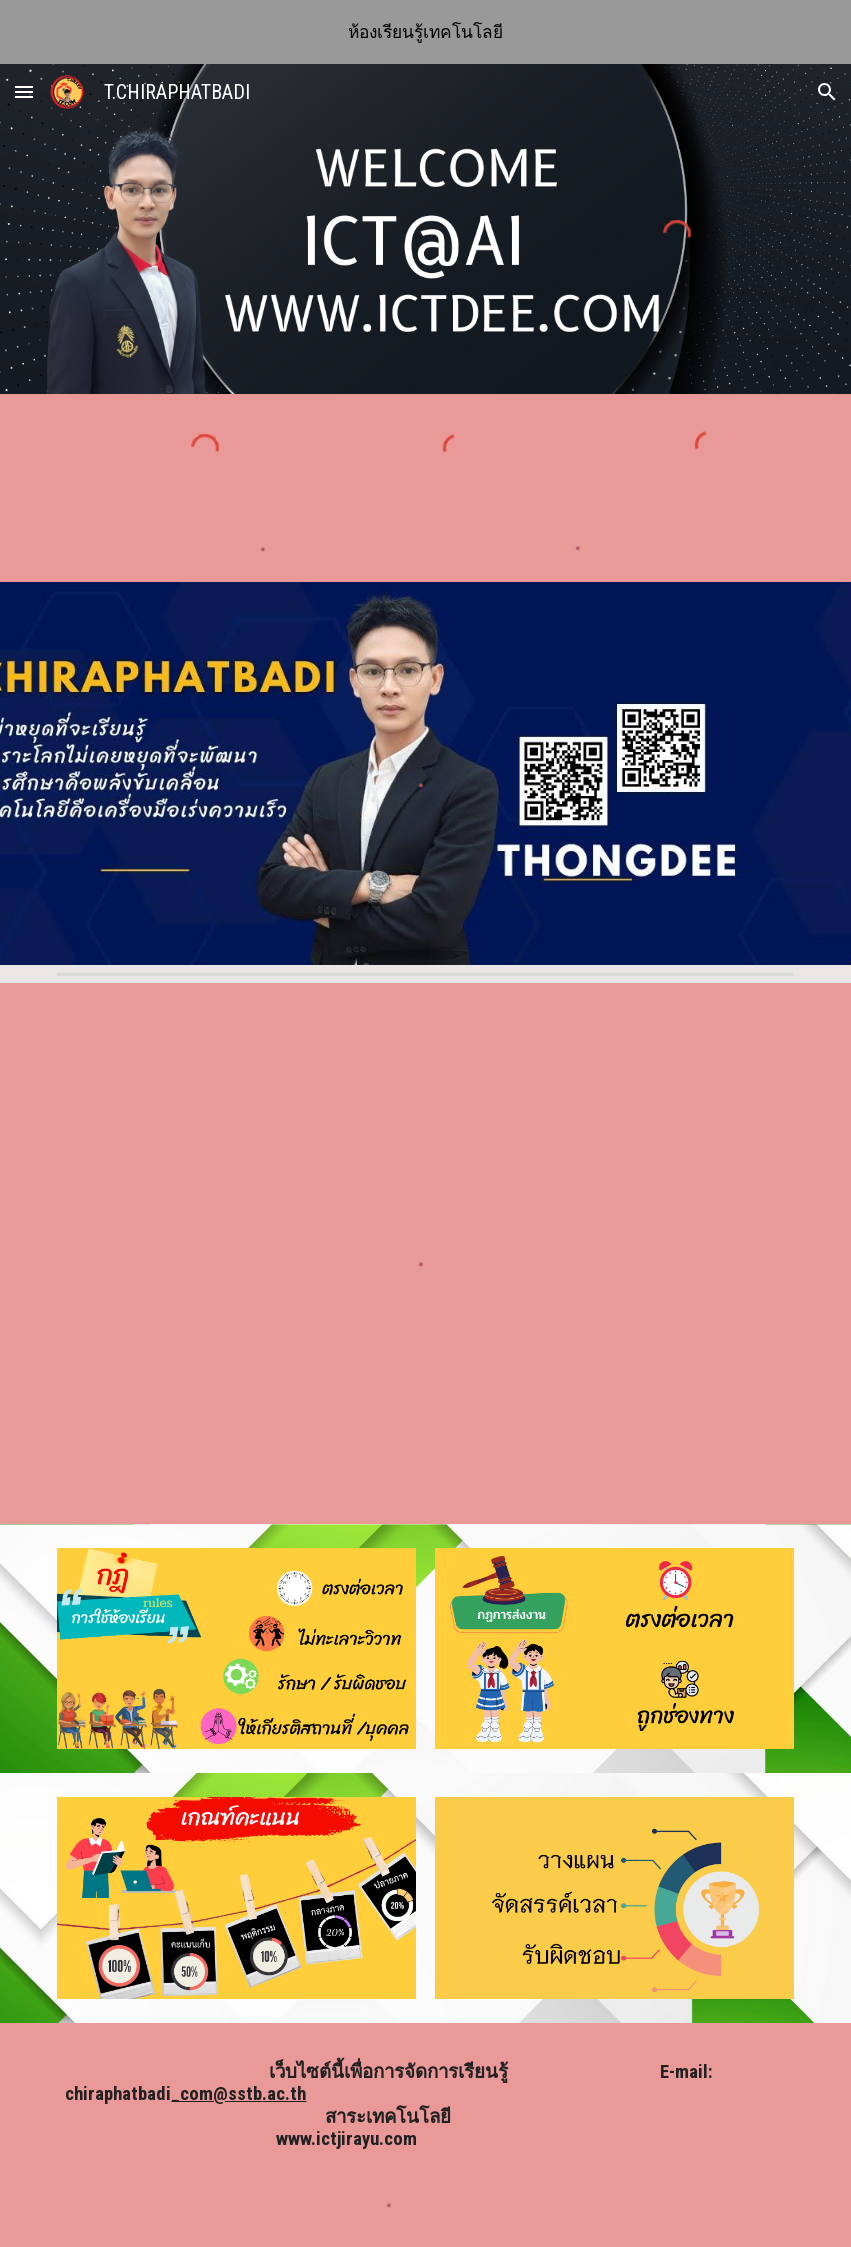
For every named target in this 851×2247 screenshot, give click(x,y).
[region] (425, 32)
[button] (24, 91)
